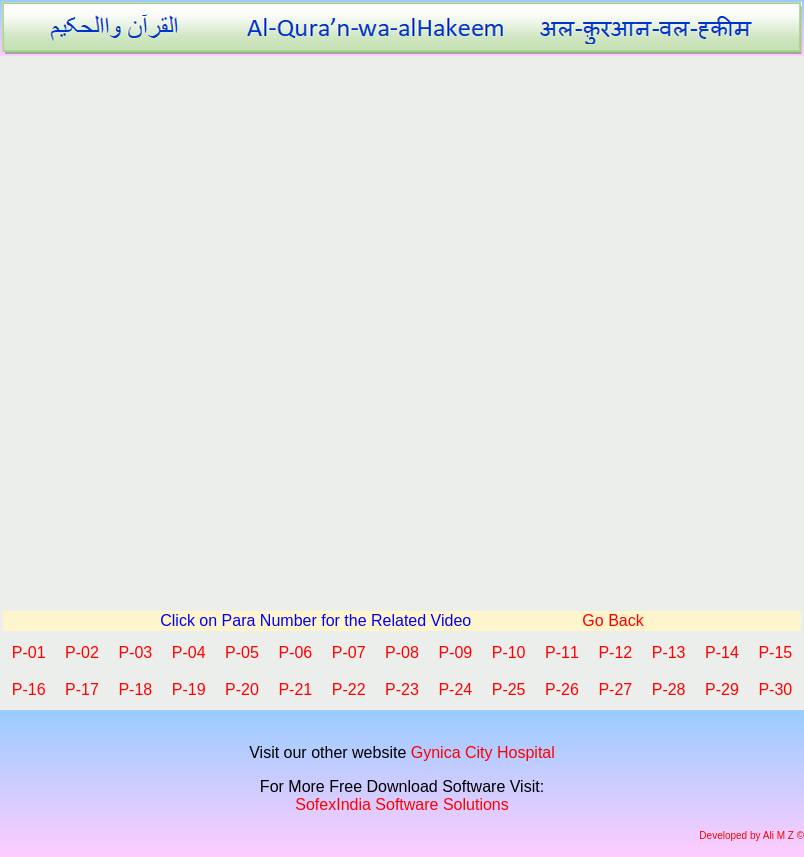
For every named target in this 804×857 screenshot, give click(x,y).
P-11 (562, 652)
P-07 (349, 652)
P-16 (29, 689)
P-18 (135, 689)
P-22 (349, 689)
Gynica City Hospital (483, 752)
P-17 (82, 689)
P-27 (615, 689)
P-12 (615, 652)
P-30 (775, 689)
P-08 (402, 652)
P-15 (775, 652)
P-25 (509, 689)
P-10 (509, 652)
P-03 (135, 652)
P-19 (189, 689)
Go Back (611, 620)
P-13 (669, 652)
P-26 (562, 689)
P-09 (455, 652)
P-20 (242, 689)
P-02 (82, 652)
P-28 (669, 689)
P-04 (189, 652)
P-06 (295, 652)
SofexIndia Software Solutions (401, 804)
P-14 (722, 652)
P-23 (402, 689)
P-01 (29, 652)
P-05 (242, 652)
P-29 (722, 689)
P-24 (455, 689)
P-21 (295, 689)
